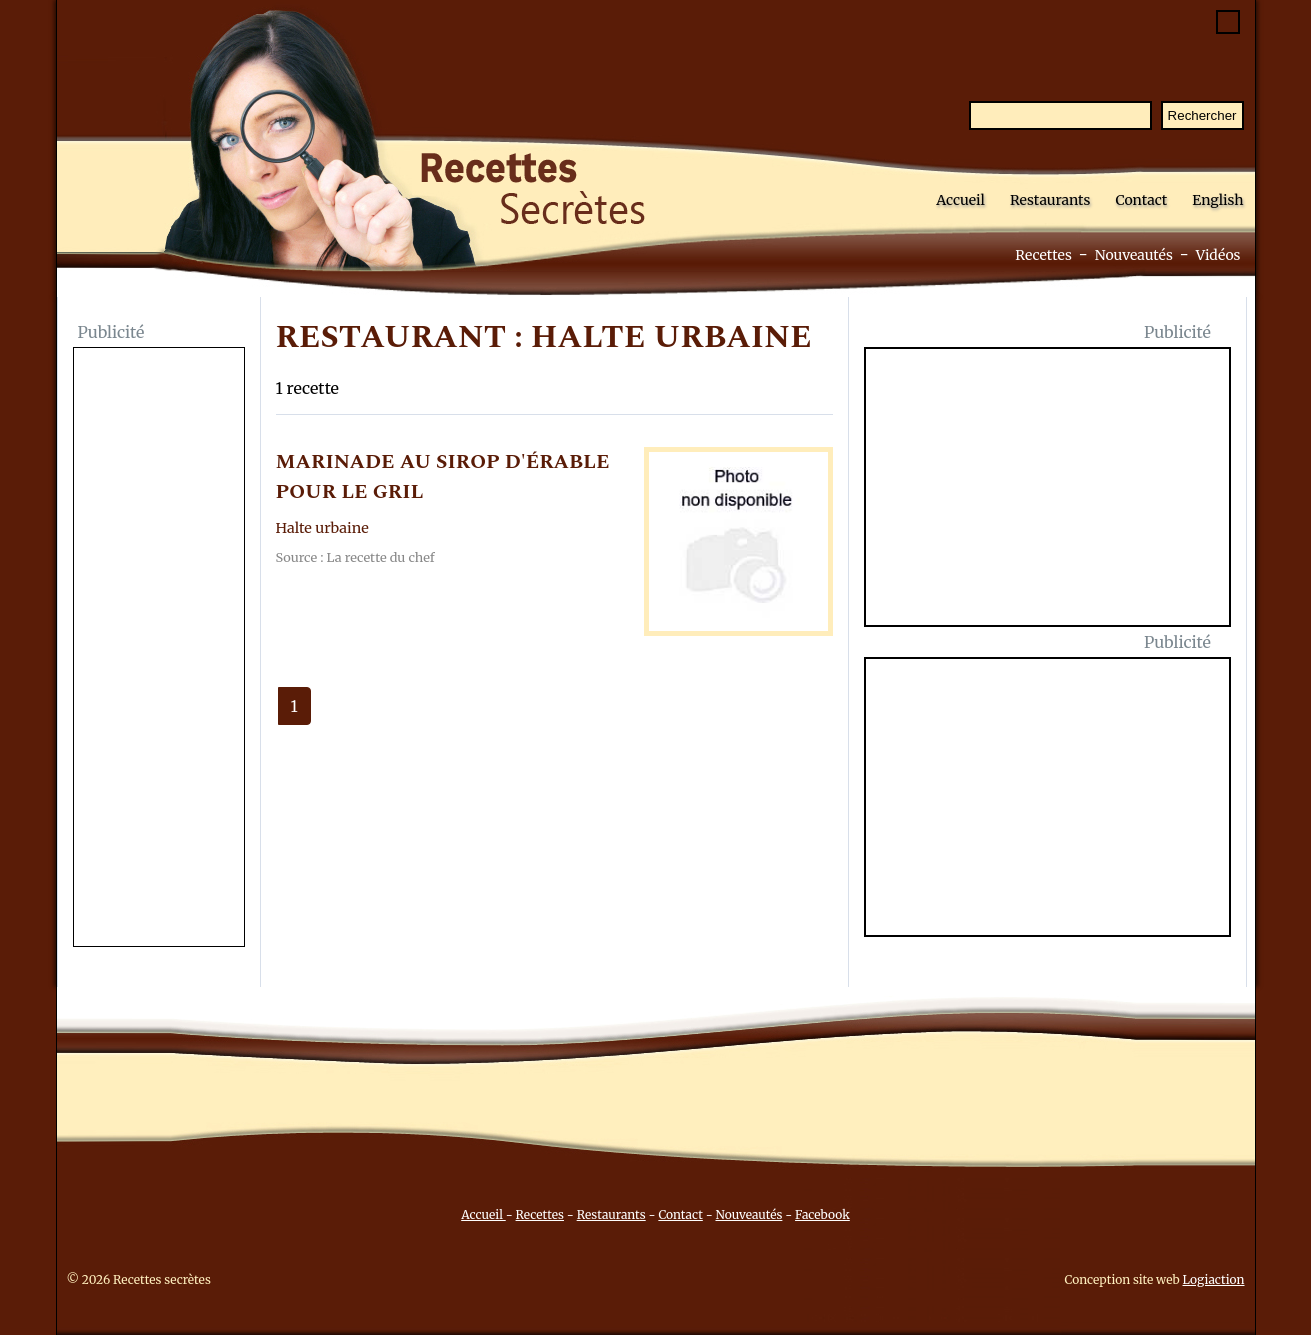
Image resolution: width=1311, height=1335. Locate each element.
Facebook (822, 1214)
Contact (1141, 200)
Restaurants (1050, 200)
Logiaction (1214, 1279)
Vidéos (1218, 255)
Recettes (1043, 255)
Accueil (960, 200)
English (1217, 200)
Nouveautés (1134, 255)
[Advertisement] (159, 649)
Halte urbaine (322, 528)
